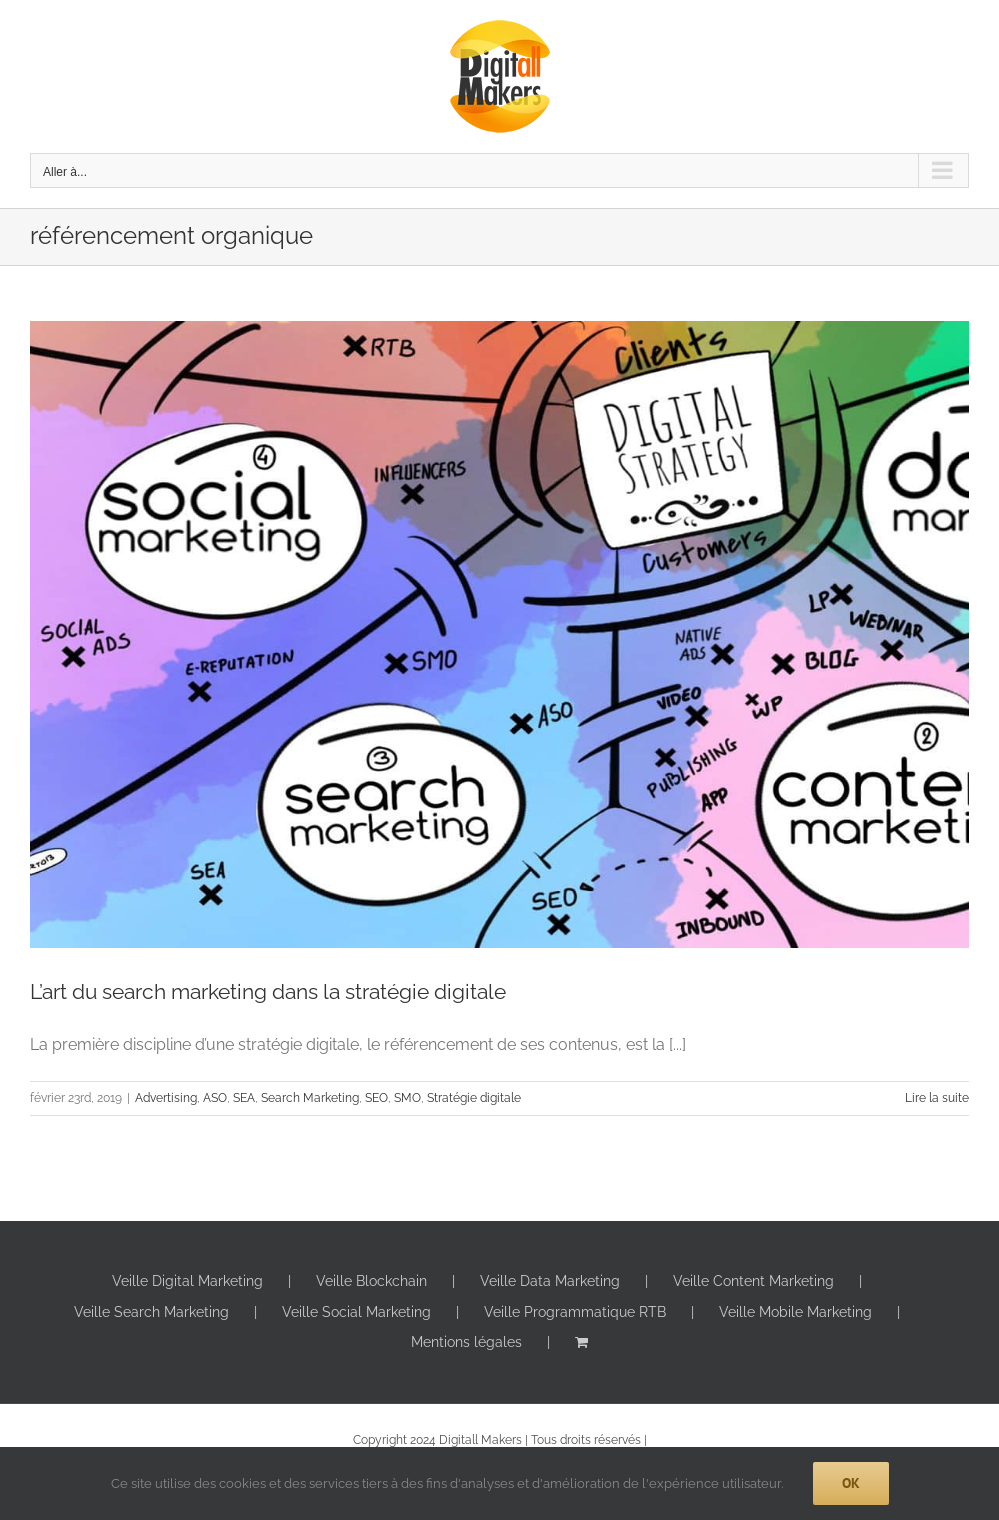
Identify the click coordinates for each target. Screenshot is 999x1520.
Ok (851, 1483)
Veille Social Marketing (356, 1312)
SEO (376, 1098)
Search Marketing (310, 1098)
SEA (244, 1098)
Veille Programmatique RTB (575, 1312)
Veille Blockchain (371, 1281)
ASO (215, 1098)
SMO (407, 1098)
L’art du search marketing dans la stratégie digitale (268, 991)
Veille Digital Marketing (187, 1281)
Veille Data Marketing (550, 1281)
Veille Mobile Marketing (795, 1312)
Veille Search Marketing (151, 1312)
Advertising (166, 1098)
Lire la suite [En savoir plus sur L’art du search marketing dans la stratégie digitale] (937, 1098)
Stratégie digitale (474, 1098)
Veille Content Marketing (753, 1281)
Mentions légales (466, 1342)
